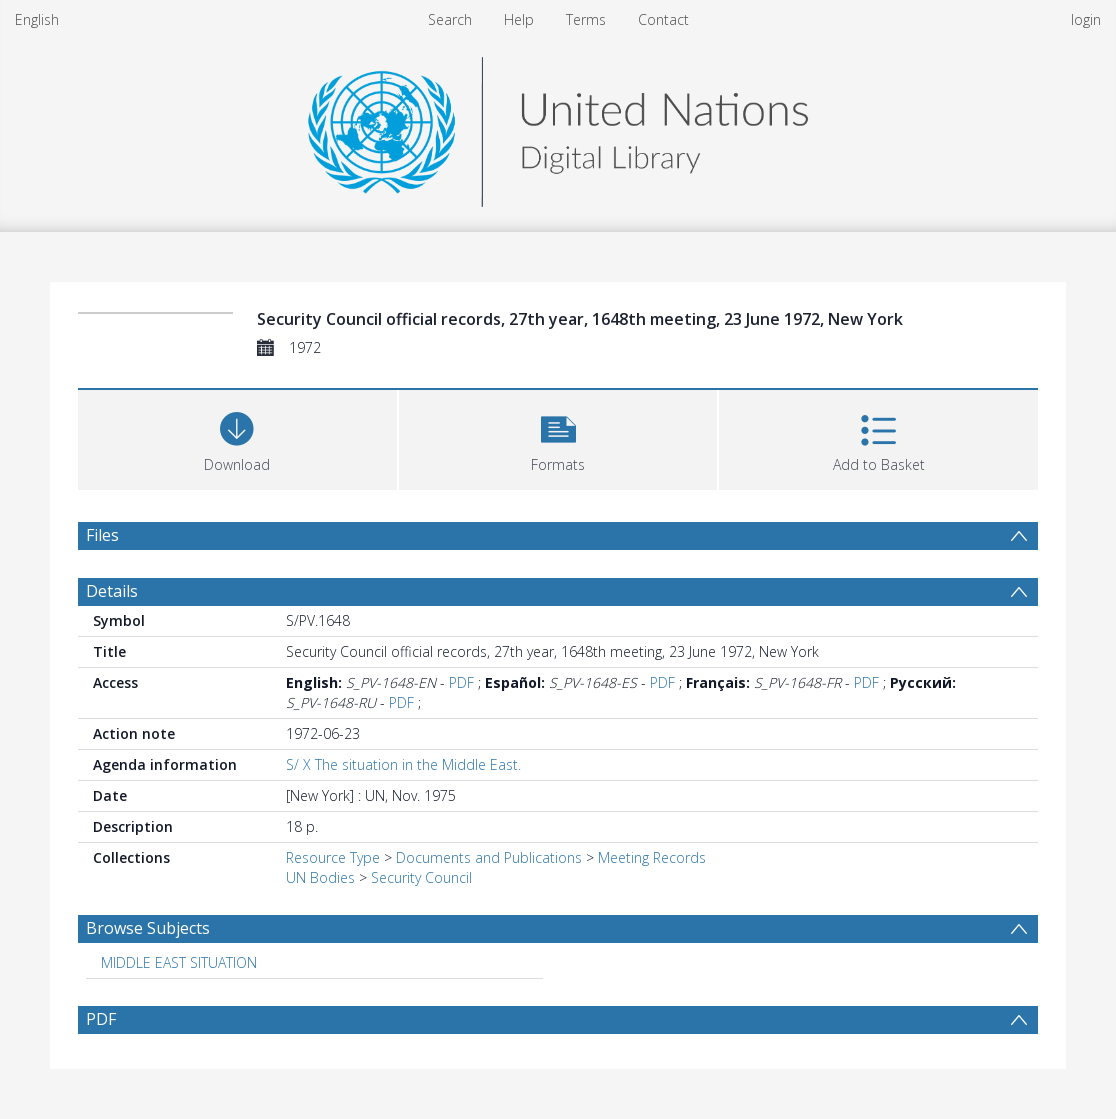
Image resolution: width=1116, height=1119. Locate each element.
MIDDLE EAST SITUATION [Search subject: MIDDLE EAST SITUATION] (179, 962)
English (37, 19)
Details (112, 591)
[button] (558, 437)
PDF (461, 682)
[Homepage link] (558, 126)
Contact (663, 19)
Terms (586, 19)
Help (519, 19)
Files (102, 535)
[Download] (237, 437)
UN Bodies (320, 877)
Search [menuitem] (450, 19)
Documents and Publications (489, 857)
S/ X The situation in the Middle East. (403, 764)
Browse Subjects (148, 928)
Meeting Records (652, 857)
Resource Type (333, 857)
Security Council (421, 877)
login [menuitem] (1086, 19)
